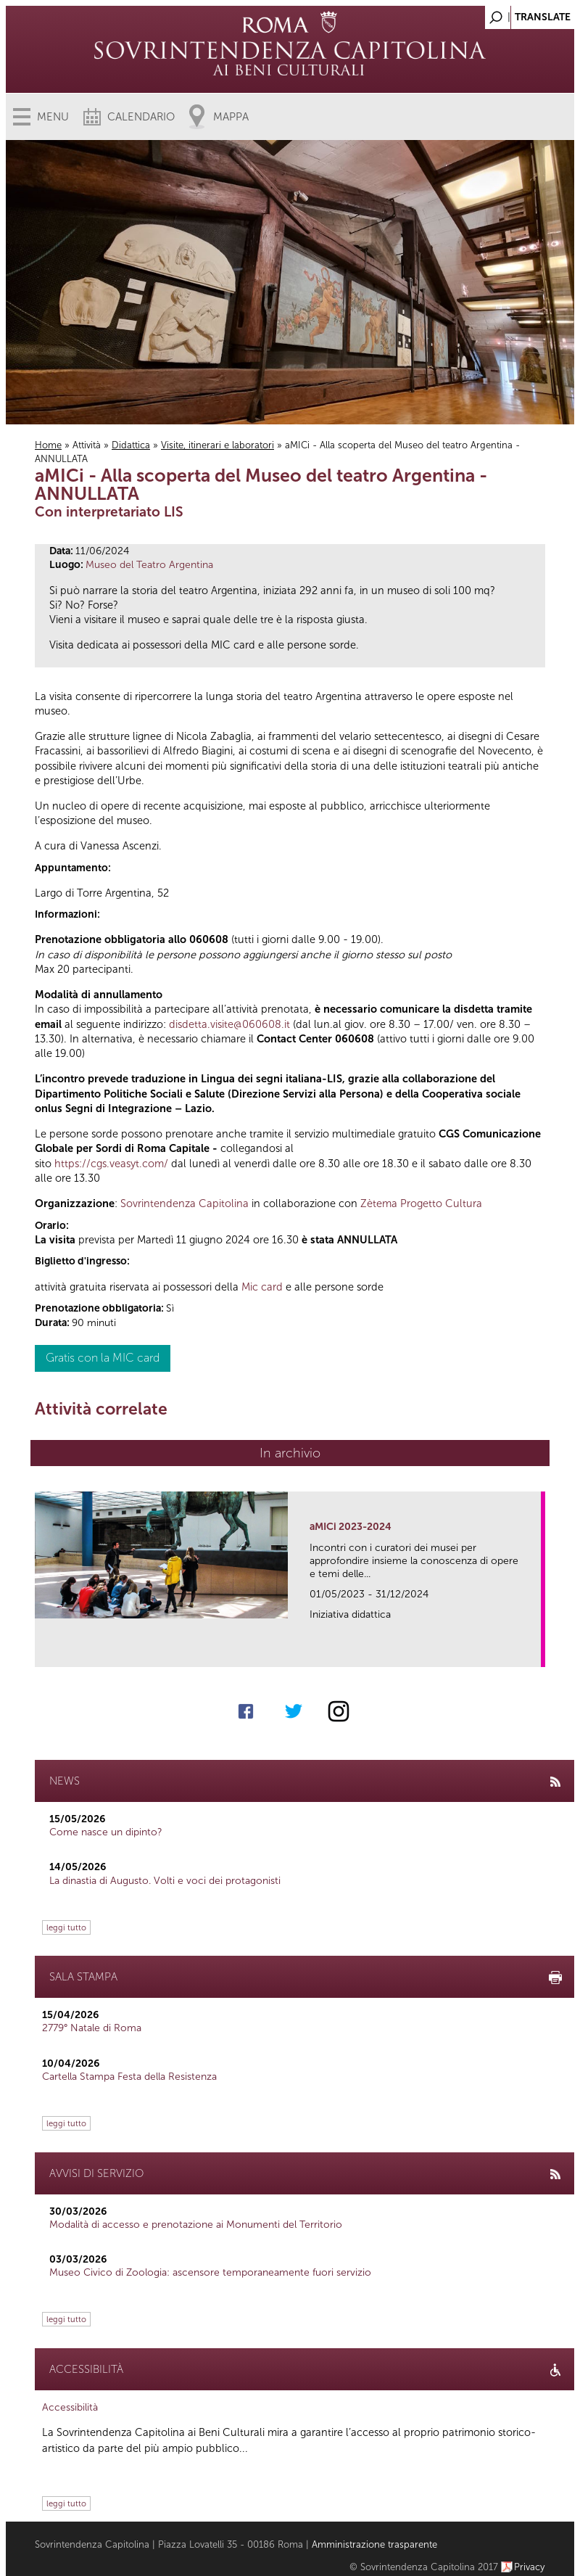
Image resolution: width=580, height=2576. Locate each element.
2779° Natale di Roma (91, 2028)
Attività (86, 445)
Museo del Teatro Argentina (149, 565)
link (534, 1651)
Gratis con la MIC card (103, 1358)
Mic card (262, 1286)
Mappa (231, 116)
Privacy (529, 2566)
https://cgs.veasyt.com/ (111, 1163)
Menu (53, 116)
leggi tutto (66, 1927)
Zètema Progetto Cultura (421, 1203)
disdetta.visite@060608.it (229, 1024)
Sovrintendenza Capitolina (184, 1203)
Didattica (131, 445)
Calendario (141, 116)
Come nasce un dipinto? (105, 1832)
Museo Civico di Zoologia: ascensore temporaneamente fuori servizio (210, 2272)
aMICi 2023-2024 (351, 1527)
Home (48, 445)
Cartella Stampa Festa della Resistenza (129, 2076)
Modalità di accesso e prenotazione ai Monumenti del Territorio (195, 2224)
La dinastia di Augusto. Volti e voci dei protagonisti (165, 1881)
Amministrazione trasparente (374, 2544)
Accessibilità (70, 2407)
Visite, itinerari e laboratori (217, 445)
